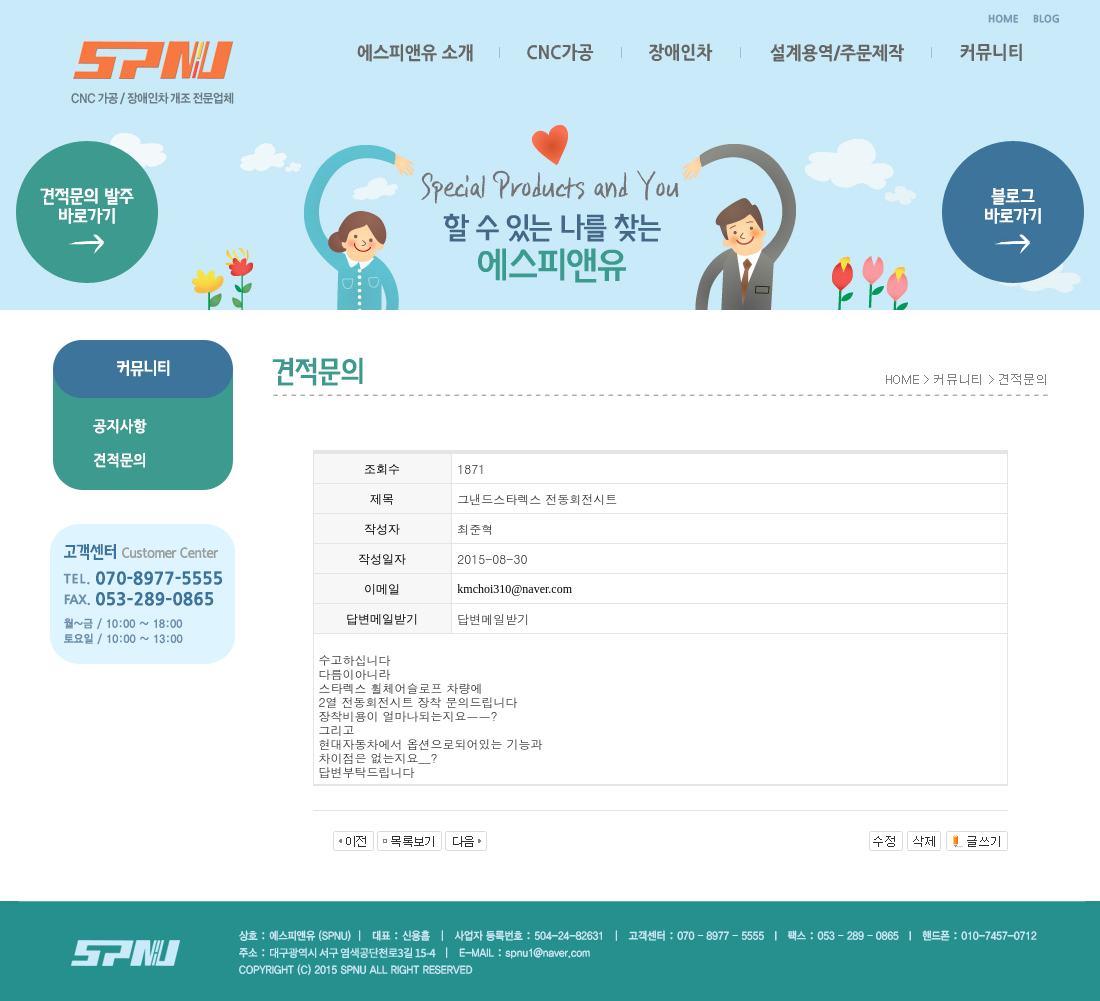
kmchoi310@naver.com (514, 589)
